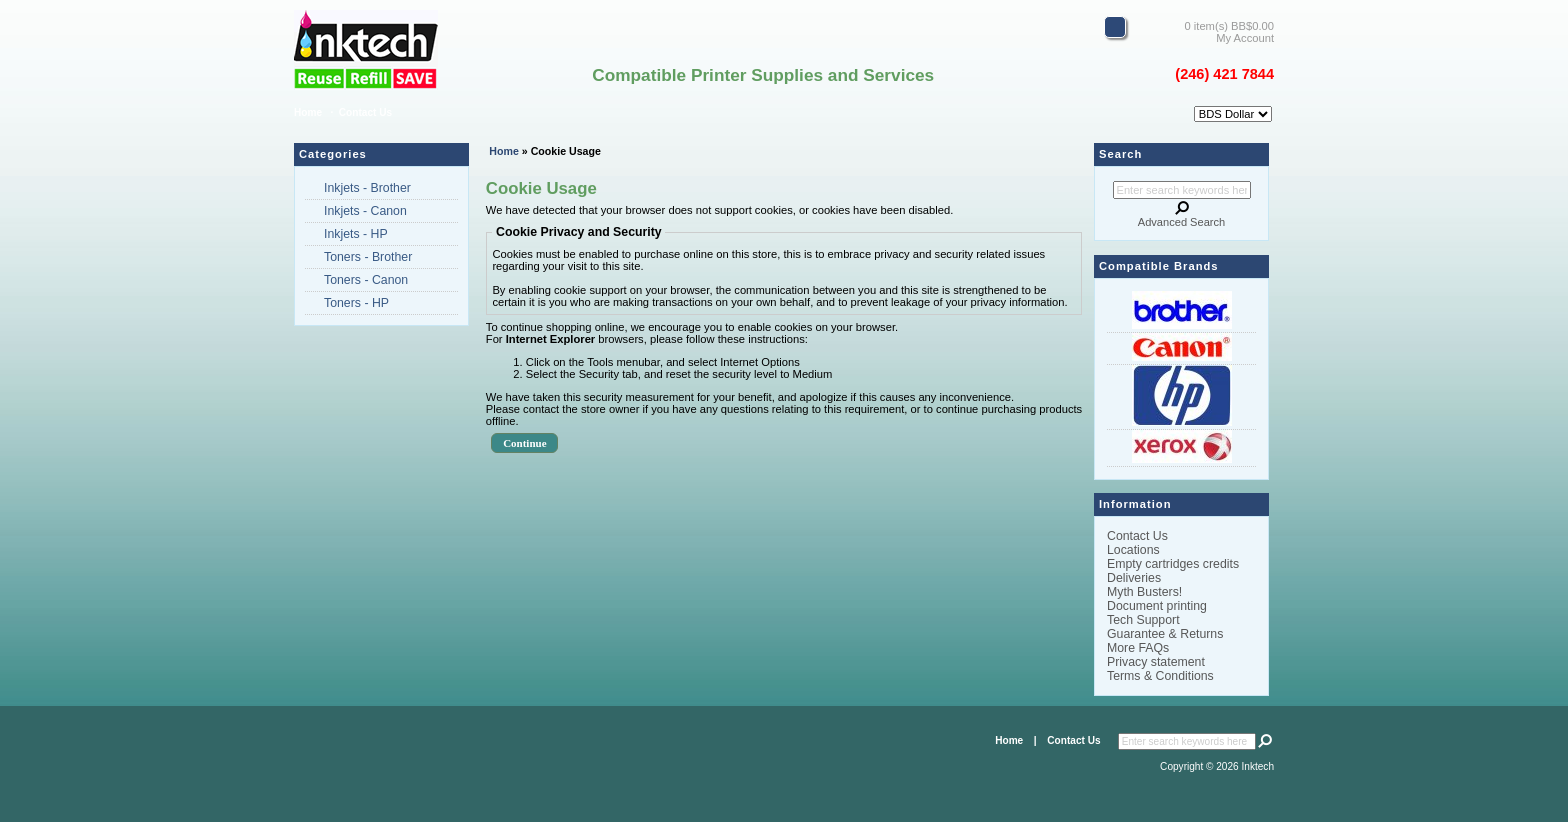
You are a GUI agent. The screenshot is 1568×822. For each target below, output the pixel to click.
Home (308, 112)
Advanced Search (1181, 222)
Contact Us (365, 112)
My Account (1245, 38)
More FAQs (1138, 648)
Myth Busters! (1144, 592)
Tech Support (1143, 620)
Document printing (1157, 606)
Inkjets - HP (356, 234)
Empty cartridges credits (1173, 564)
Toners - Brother (368, 257)
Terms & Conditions (1160, 676)
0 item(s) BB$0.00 (1229, 26)
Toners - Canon (366, 280)
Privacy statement (1156, 662)
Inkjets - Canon (365, 211)
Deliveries (1134, 578)
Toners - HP (356, 303)
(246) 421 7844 (1224, 74)
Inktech (1258, 766)
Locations (1133, 550)
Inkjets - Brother (367, 188)
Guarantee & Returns (1165, 634)
